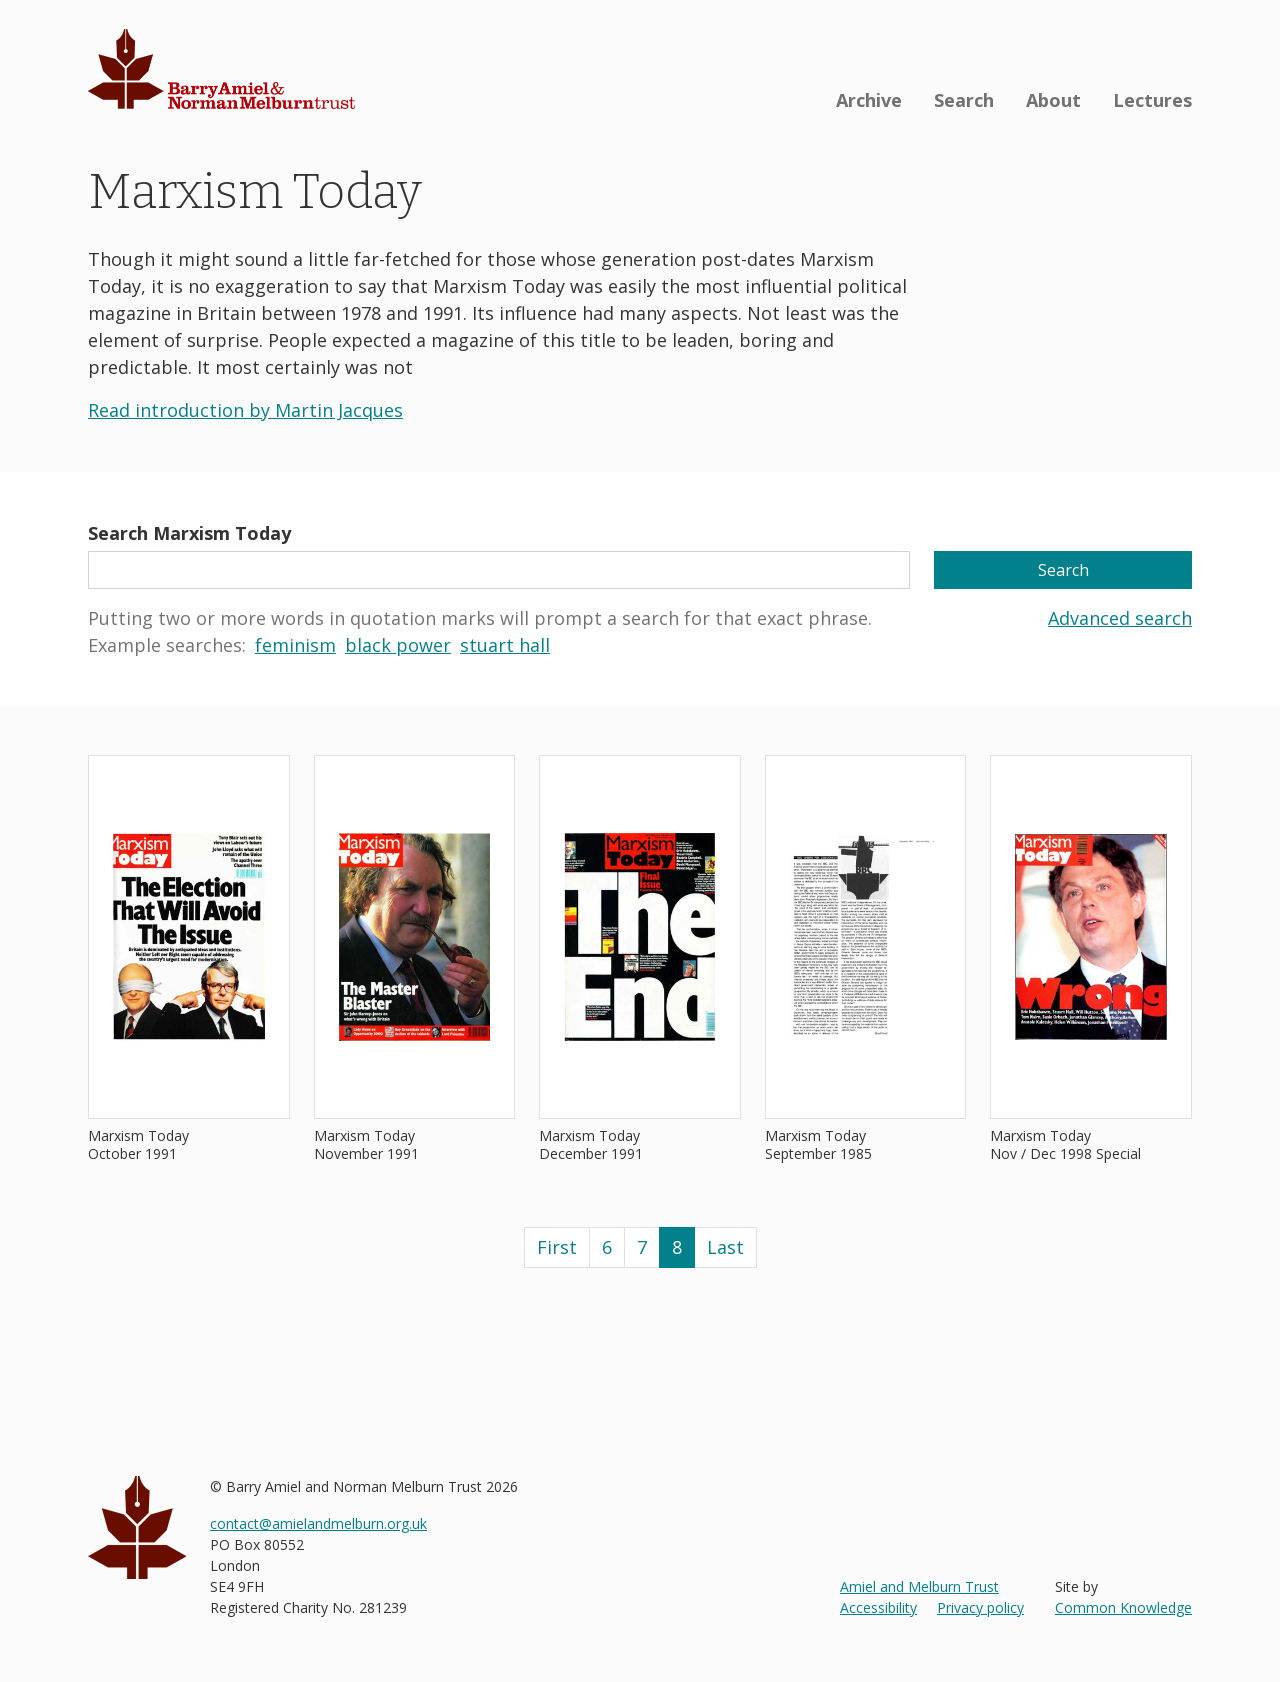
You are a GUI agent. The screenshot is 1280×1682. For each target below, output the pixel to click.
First (557, 1247)
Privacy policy (980, 1607)
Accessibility (878, 1607)
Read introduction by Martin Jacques (245, 410)
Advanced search (1120, 618)
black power (398, 645)
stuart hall (505, 645)
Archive (869, 100)
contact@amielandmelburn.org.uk (318, 1523)
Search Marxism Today (189, 533)
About (1053, 100)
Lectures (1152, 100)
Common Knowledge (1123, 1607)
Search (964, 100)
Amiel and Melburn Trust (919, 1586)
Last (725, 1247)
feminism (295, 645)
